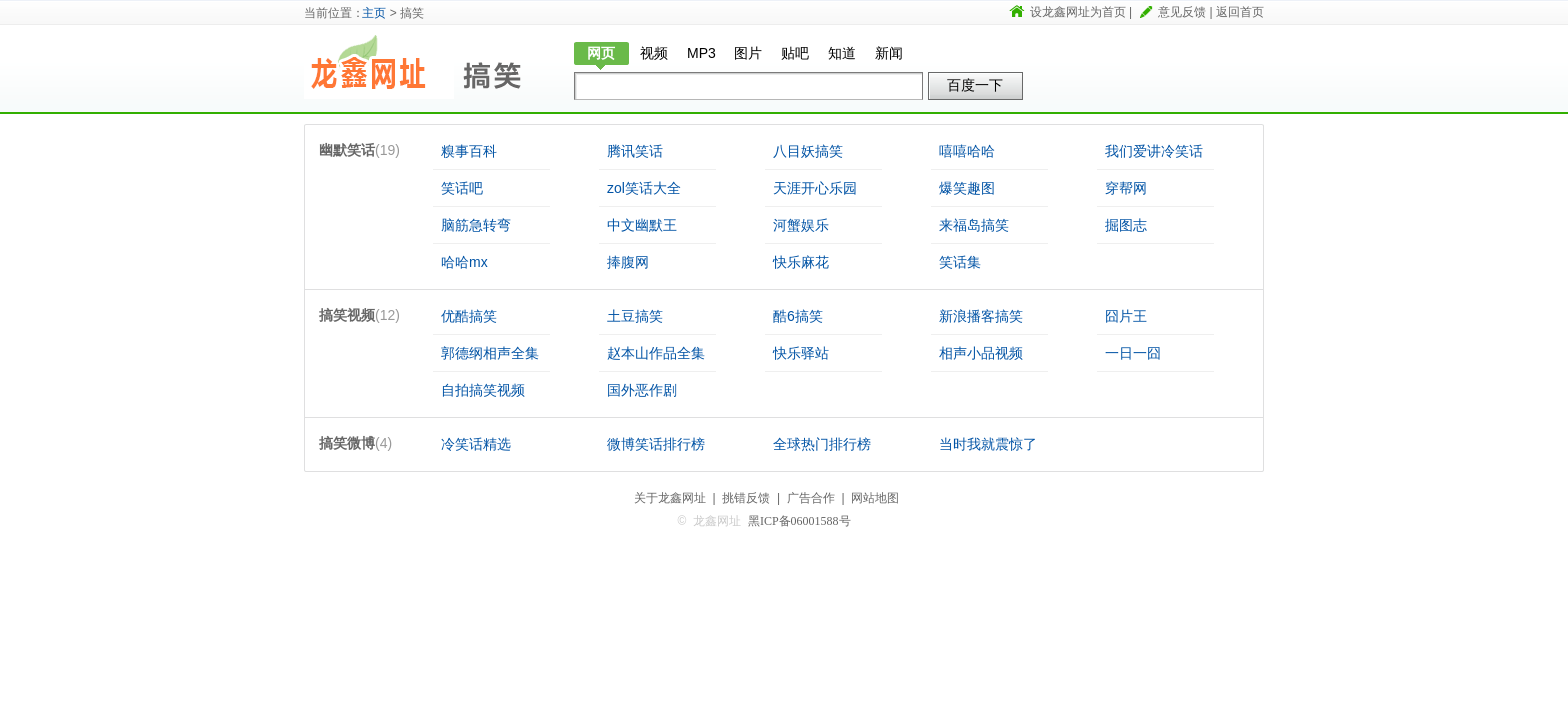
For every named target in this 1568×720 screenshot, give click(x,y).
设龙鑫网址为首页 (1078, 12)
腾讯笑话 (635, 151)
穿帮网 (1126, 188)
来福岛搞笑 (974, 225)
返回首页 (1240, 12)
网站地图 (875, 498)
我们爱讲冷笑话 (1154, 151)
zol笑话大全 (644, 188)
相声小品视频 (981, 353)
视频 (654, 53)
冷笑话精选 (476, 444)
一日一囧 (1133, 353)
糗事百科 (469, 151)
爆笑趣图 (967, 188)
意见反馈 (1182, 12)
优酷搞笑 (469, 316)
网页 (601, 53)
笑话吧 (462, 188)
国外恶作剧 (642, 390)
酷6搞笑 (798, 316)
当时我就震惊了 (988, 444)
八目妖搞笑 (808, 151)
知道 (842, 53)
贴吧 (795, 53)
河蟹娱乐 (801, 225)
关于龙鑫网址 (670, 498)
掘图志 (1126, 225)
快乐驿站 (801, 353)
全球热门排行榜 (822, 444)
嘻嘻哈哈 (967, 151)
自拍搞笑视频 (483, 390)
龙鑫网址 (379, 67)
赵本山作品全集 (656, 353)
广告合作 (811, 498)
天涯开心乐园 (815, 188)
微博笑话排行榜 (656, 444)
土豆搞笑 (635, 316)
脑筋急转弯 (476, 225)
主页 (374, 13)
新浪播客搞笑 (981, 316)
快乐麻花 (801, 262)
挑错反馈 (746, 498)
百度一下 (975, 85)
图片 (748, 53)
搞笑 (504, 67)
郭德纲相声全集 (490, 353)
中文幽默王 (642, 225)
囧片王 (1126, 316)
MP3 (701, 53)
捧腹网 (628, 262)
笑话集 (960, 262)
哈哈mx (464, 262)
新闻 (889, 53)
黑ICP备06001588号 (799, 521)
